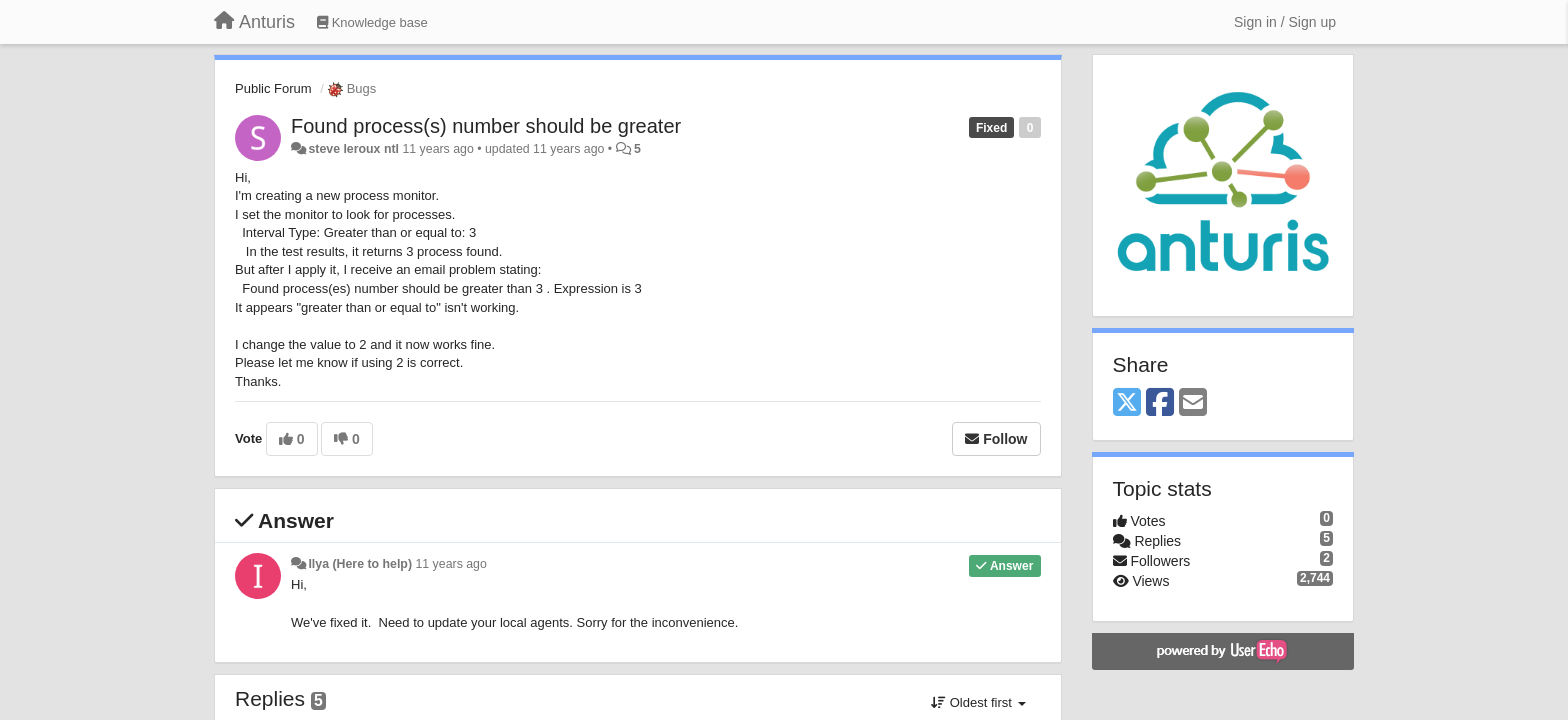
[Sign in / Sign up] (1285, 22)
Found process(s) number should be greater (486, 126)
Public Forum (273, 88)
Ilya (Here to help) (360, 564)
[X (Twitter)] (1127, 403)
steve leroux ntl (353, 149)
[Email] (1193, 403)
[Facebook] (1160, 403)
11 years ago (450, 564)
